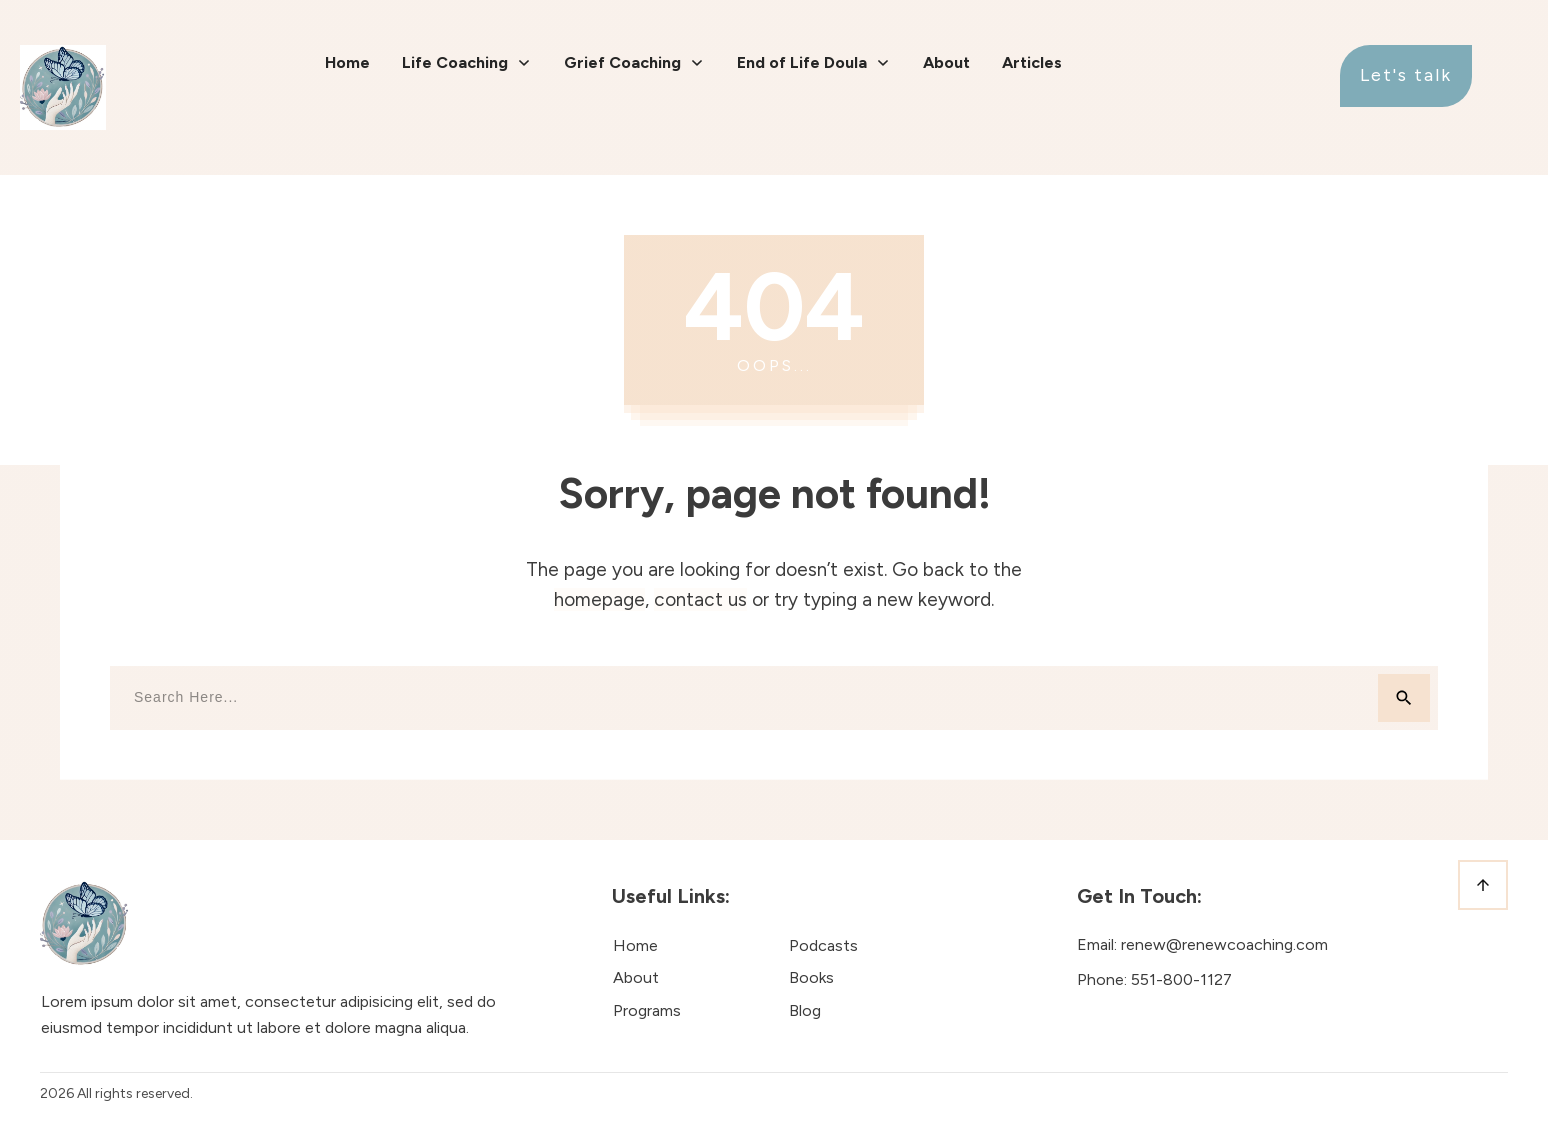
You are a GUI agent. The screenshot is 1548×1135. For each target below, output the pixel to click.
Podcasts (823, 945)
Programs (647, 1010)
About (636, 977)
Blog (805, 1010)
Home (635, 945)
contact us (700, 599)
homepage (599, 599)
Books (811, 977)
